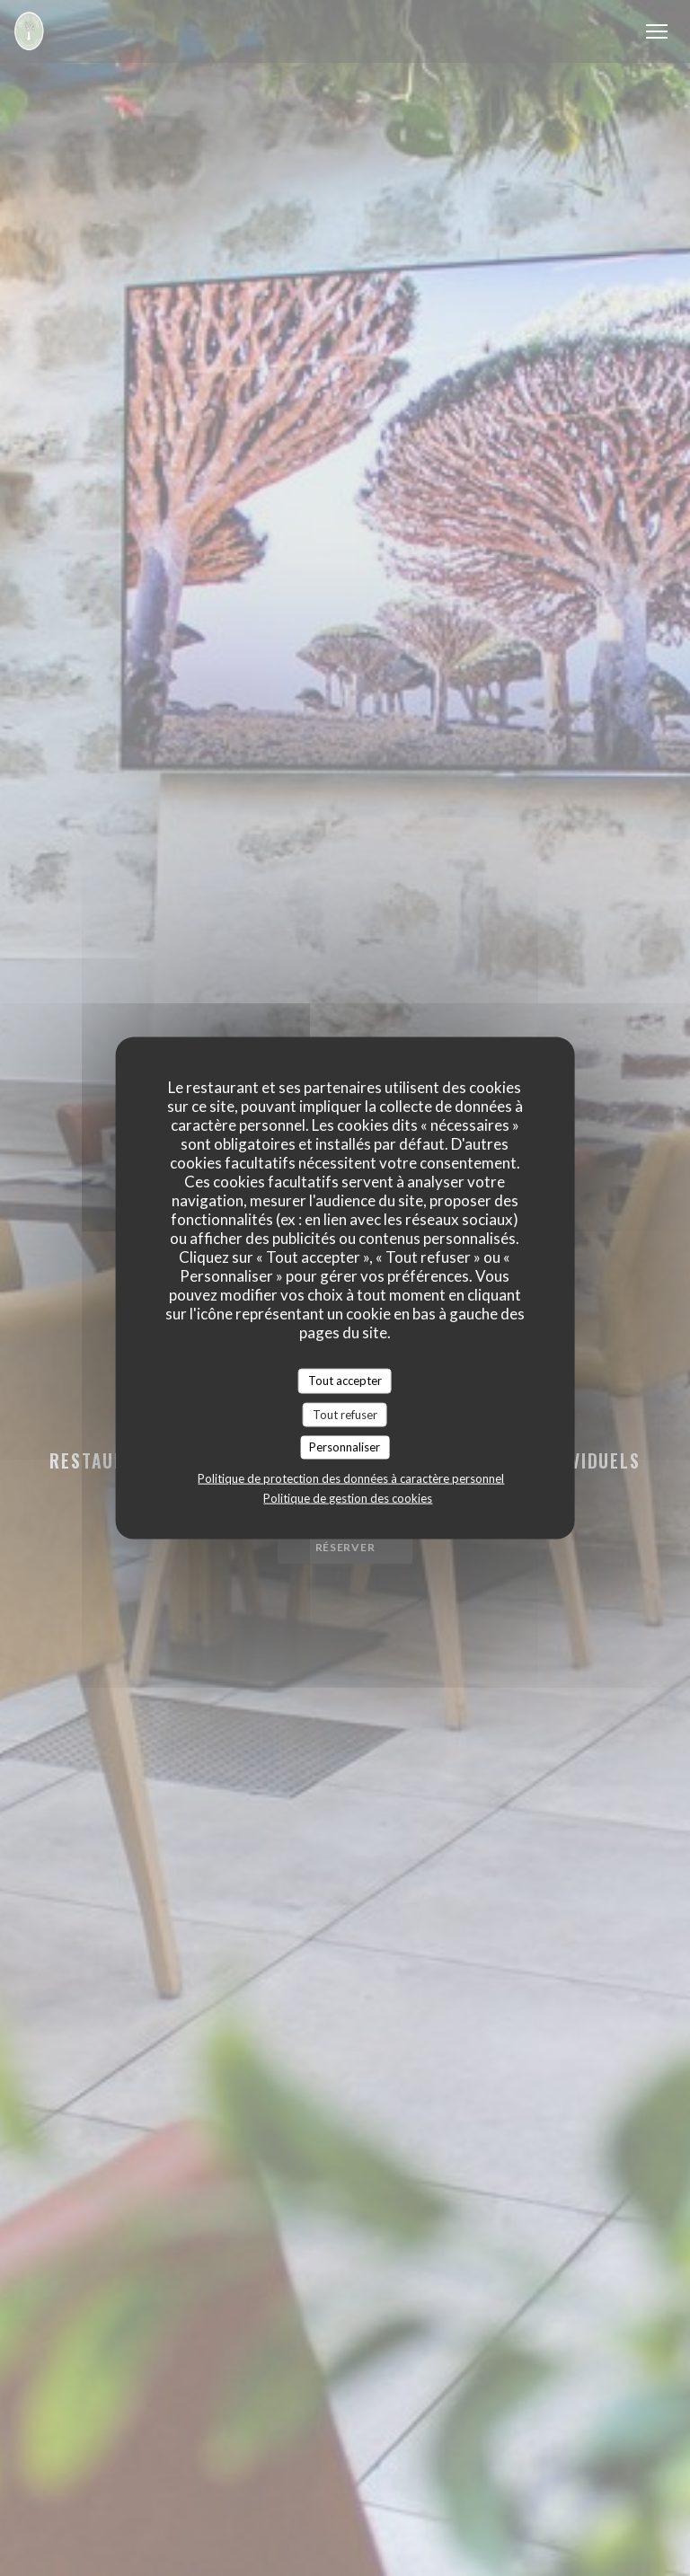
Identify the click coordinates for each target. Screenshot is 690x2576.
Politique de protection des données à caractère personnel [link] (351, 1477)
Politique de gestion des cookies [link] (347, 1497)
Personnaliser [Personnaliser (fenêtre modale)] (344, 1447)
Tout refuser (345, 1414)
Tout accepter (345, 1380)
